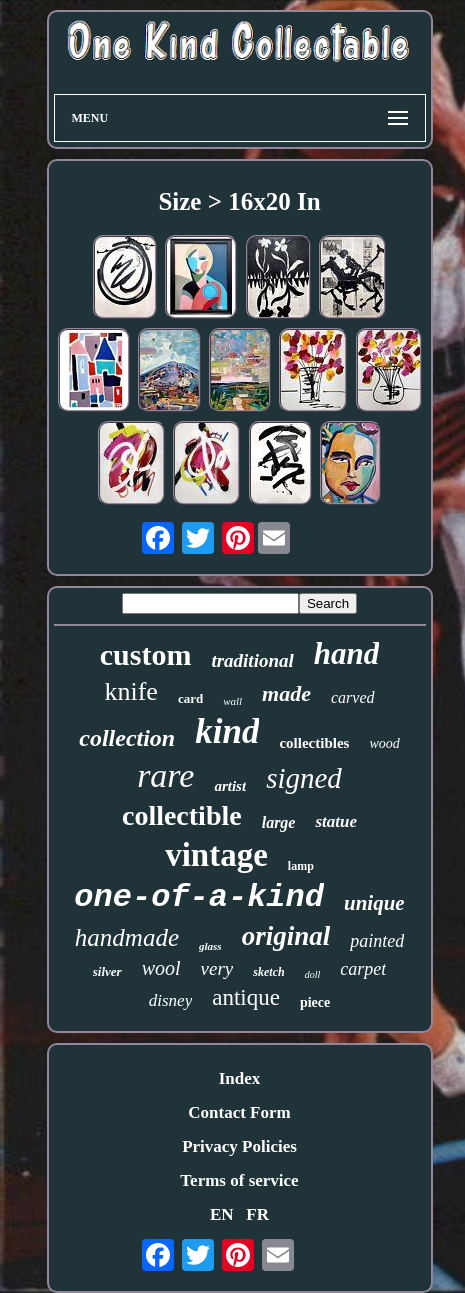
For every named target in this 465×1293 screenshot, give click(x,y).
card (190, 698)
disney (170, 1000)
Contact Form (239, 1112)
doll (313, 974)
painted (377, 941)
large (279, 822)
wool (161, 968)
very (217, 968)
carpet (363, 969)
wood (384, 743)
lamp (301, 866)
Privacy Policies (239, 1146)
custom (146, 654)
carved (353, 697)
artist (230, 786)
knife (130, 691)
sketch (268, 972)
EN (222, 1214)
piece (315, 1002)
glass (210, 946)
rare (165, 775)
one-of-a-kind (199, 897)
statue (336, 821)
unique (374, 903)
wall (232, 701)
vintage (216, 855)
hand (346, 653)
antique (246, 997)
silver (107, 971)
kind (227, 731)
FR (257, 1214)
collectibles (314, 743)
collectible (182, 815)
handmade (127, 937)
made (286, 693)
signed (304, 778)
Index (240, 1078)
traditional (252, 660)
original (286, 936)
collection (127, 738)
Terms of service (239, 1180)
